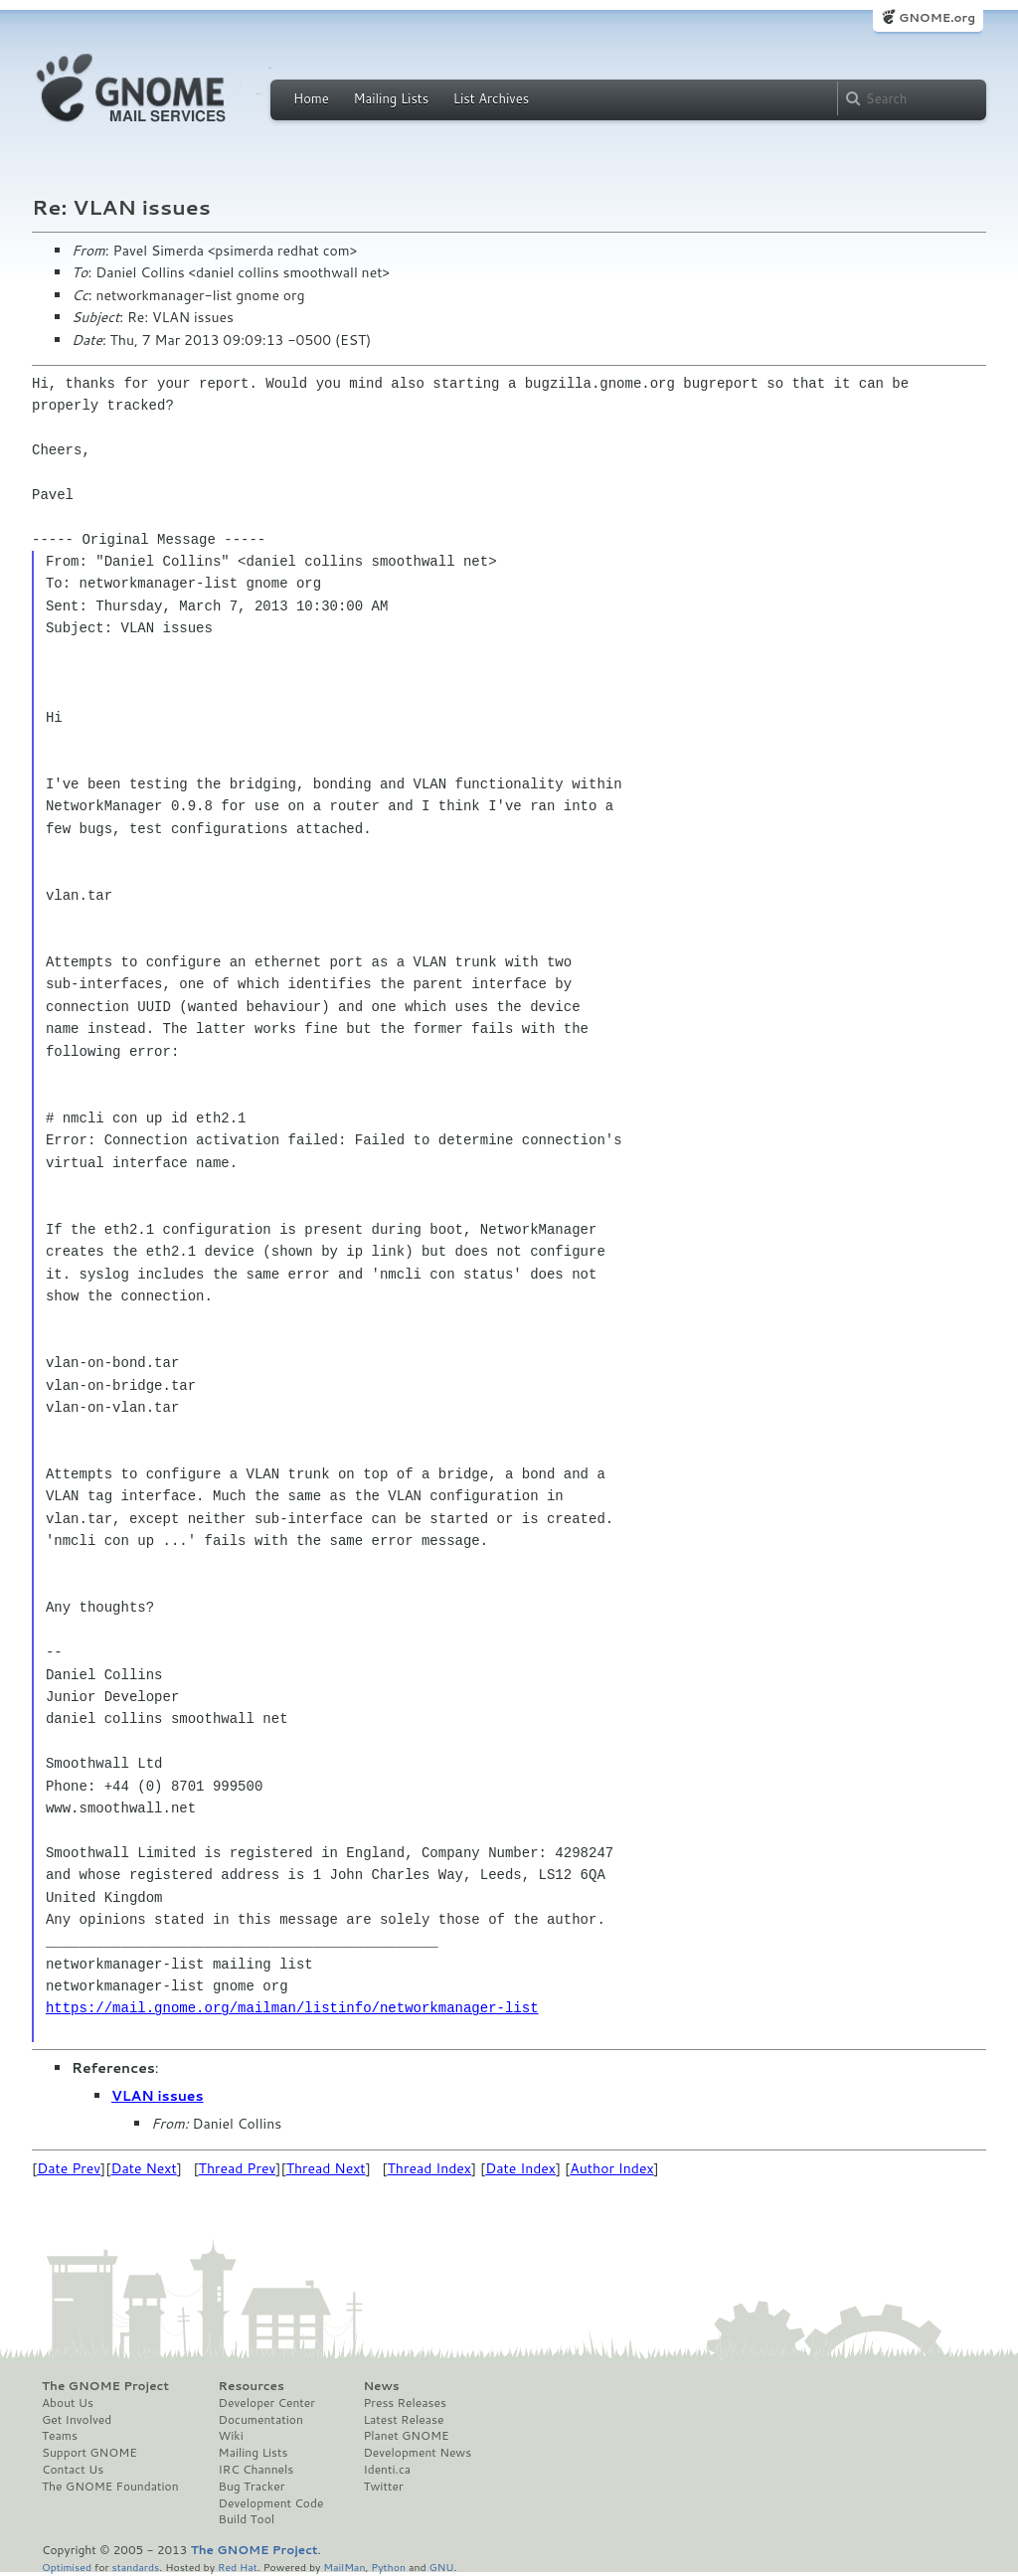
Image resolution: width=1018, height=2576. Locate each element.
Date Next (143, 2168)
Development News (417, 2453)
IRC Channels (256, 2470)
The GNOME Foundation (110, 2486)
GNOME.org (937, 17)
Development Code (271, 2503)
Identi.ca (387, 2470)
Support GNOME (89, 2453)
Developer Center (267, 2403)
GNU (441, 2566)
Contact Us (72, 2470)
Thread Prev (237, 2168)
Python (388, 2566)
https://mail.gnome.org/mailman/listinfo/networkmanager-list (292, 2007)
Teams (60, 2436)
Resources (251, 2386)
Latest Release (403, 2420)
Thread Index (430, 2168)
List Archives (491, 98)
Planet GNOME (405, 2436)
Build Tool (246, 2519)
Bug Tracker (252, 2486)
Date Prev (68, 2168)
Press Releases (404, 2403)
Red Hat (237, 2566)
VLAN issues (157, 2096)
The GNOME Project (105, 2386)
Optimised (66, 2566)
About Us (67, 2403)
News (381, 2386)
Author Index (611, 2168)
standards (135, 2566)
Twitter (383, 2486)
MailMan (344, 2566)
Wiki (231, 2436)
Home (311, 98)
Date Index (520, 2168)
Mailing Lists (390, 98)
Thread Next (326, 2168)
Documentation (261, 2420)
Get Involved (76, 2420)
